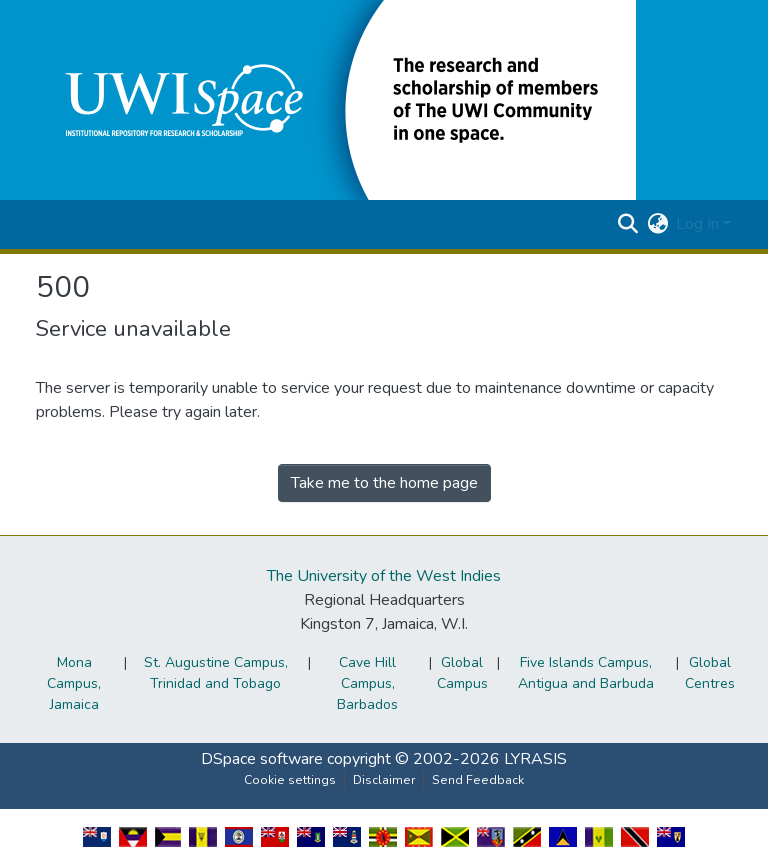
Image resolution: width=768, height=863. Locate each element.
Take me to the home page (384, 483)
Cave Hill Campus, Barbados (367, 683)
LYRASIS (535, 759)
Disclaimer (384, 780)
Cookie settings (290, 780)
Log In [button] (699, 224)
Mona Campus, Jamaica (74, 683)
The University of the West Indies (384, 576)
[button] (336, 99)
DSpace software (262, 759)
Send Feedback (478, 780)
